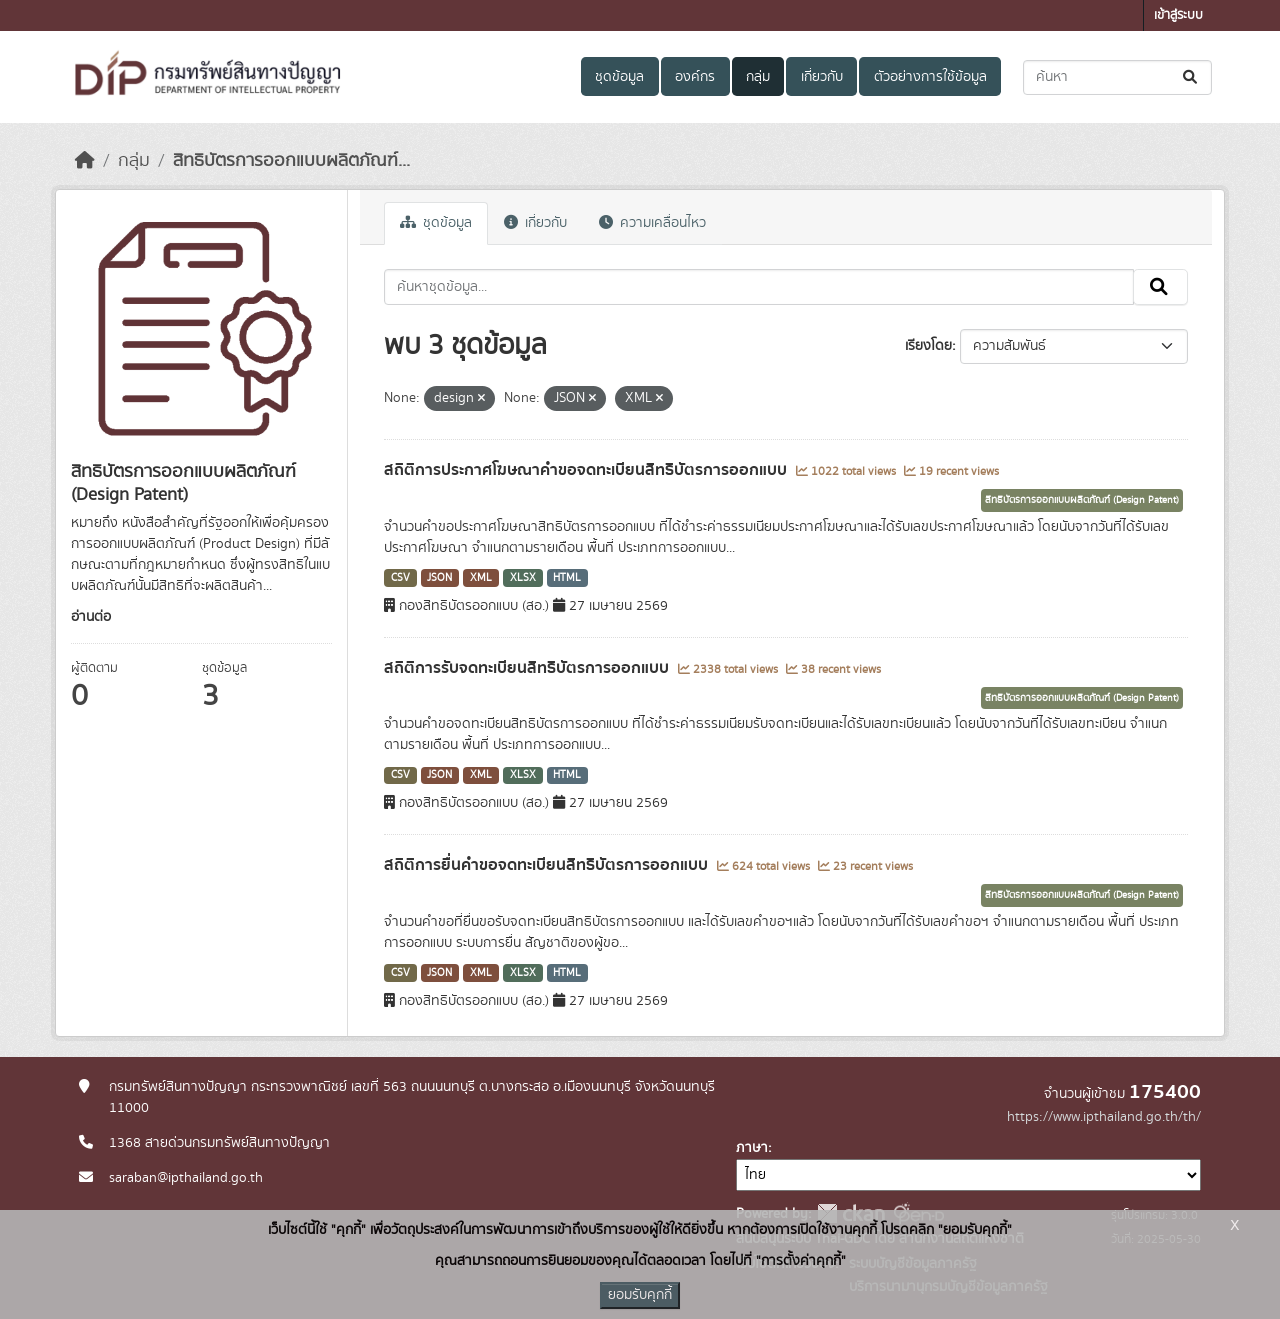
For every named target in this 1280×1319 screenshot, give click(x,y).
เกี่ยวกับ (822, 77)
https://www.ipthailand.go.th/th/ (1104, 1117)
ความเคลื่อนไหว (652, 223)
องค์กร (695, 77)
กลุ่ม (758, 77)
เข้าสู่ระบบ (1178, 15)
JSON (439, 578)
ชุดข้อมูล (619, 77)
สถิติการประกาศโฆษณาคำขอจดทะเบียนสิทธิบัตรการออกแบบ (587, 470)
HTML (567, 578)
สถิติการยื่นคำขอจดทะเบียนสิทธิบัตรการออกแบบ (548, 865)
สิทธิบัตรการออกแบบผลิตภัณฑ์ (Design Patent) (1082, 500)
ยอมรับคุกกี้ (640, 1295)
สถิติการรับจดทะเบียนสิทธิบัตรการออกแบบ (528, 668)
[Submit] (1191, 77)
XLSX (523, 578)
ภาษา (752, 1148)
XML (481, 578)
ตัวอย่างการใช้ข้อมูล (930, 77)
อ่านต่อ (91, 617)
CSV (400, 578)
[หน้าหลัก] (85, 161)
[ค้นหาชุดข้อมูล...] (1117, 77)
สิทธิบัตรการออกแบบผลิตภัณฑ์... (291, 161)
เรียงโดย (928, 346)
